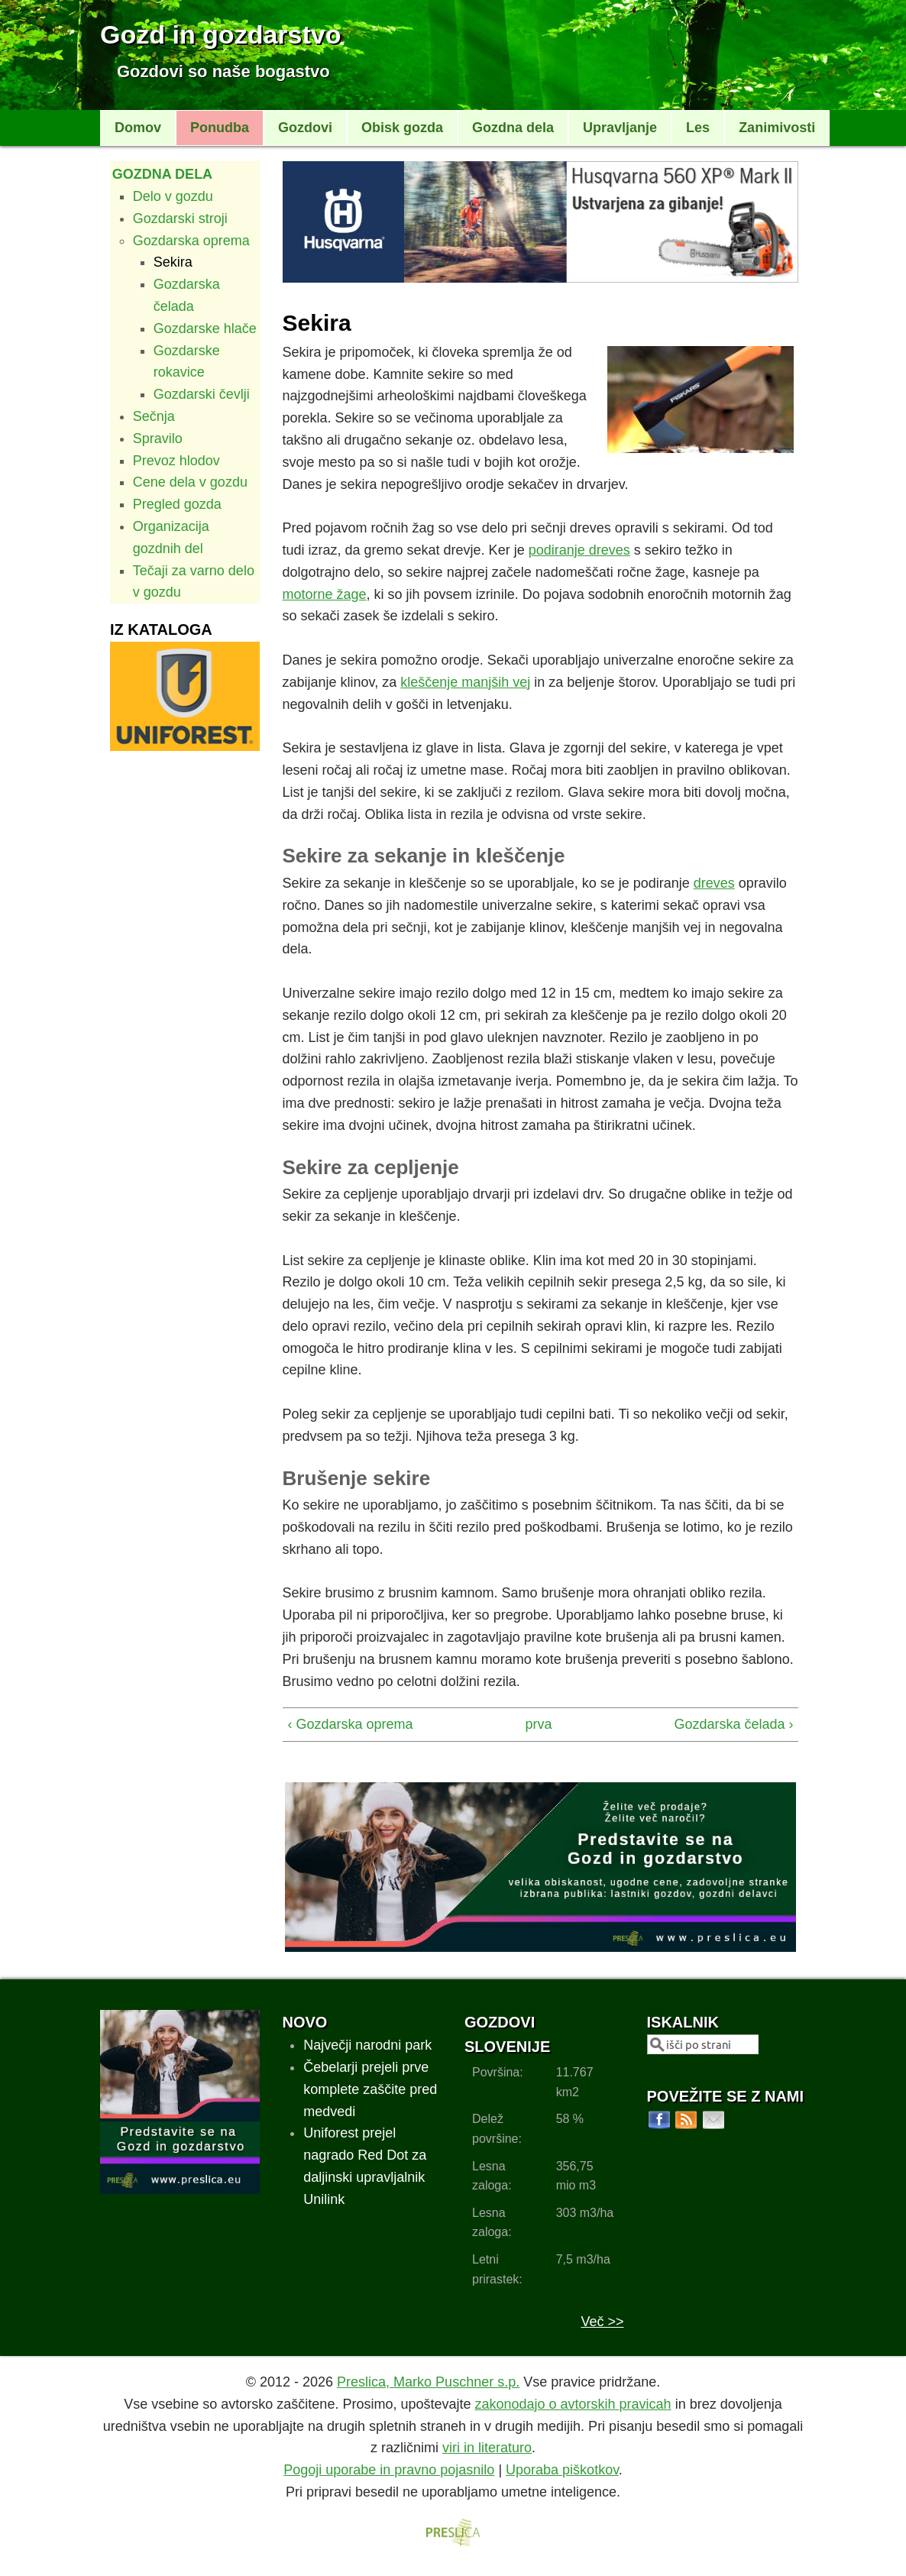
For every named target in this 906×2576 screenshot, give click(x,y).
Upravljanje (620, 127)
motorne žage (325, 594)
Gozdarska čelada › (733, 1724)
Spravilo (158, 438)
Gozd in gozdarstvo (220, 34)
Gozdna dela (513, 127)
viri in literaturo (487, 2447)
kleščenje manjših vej (465, 682)
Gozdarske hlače (205, 328)
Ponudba (219, 127)
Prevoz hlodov (176, 460)
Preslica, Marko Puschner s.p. (428, 2382)
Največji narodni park (367, 2045)
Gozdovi (305, 127)
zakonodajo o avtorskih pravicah (572, 2404)
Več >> (602, 2321)
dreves (714, 883)
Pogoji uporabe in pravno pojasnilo (388, 2469)
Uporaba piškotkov (562, 2469)
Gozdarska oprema (191, 240)
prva (535, 1724)
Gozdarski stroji (180, 218)
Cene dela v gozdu (190, 482)
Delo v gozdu (173, 196)
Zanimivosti (777, 127)
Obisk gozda (402, 127)
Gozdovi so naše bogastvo (223, 71)
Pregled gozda (177, 504)
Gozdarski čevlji (202, 394)
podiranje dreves (579, 550)
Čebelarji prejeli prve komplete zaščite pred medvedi (370, 2089)
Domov (138, 127)
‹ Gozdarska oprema (350, 1724)
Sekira (173, 262)
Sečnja (154, 416)
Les (698, 127)
